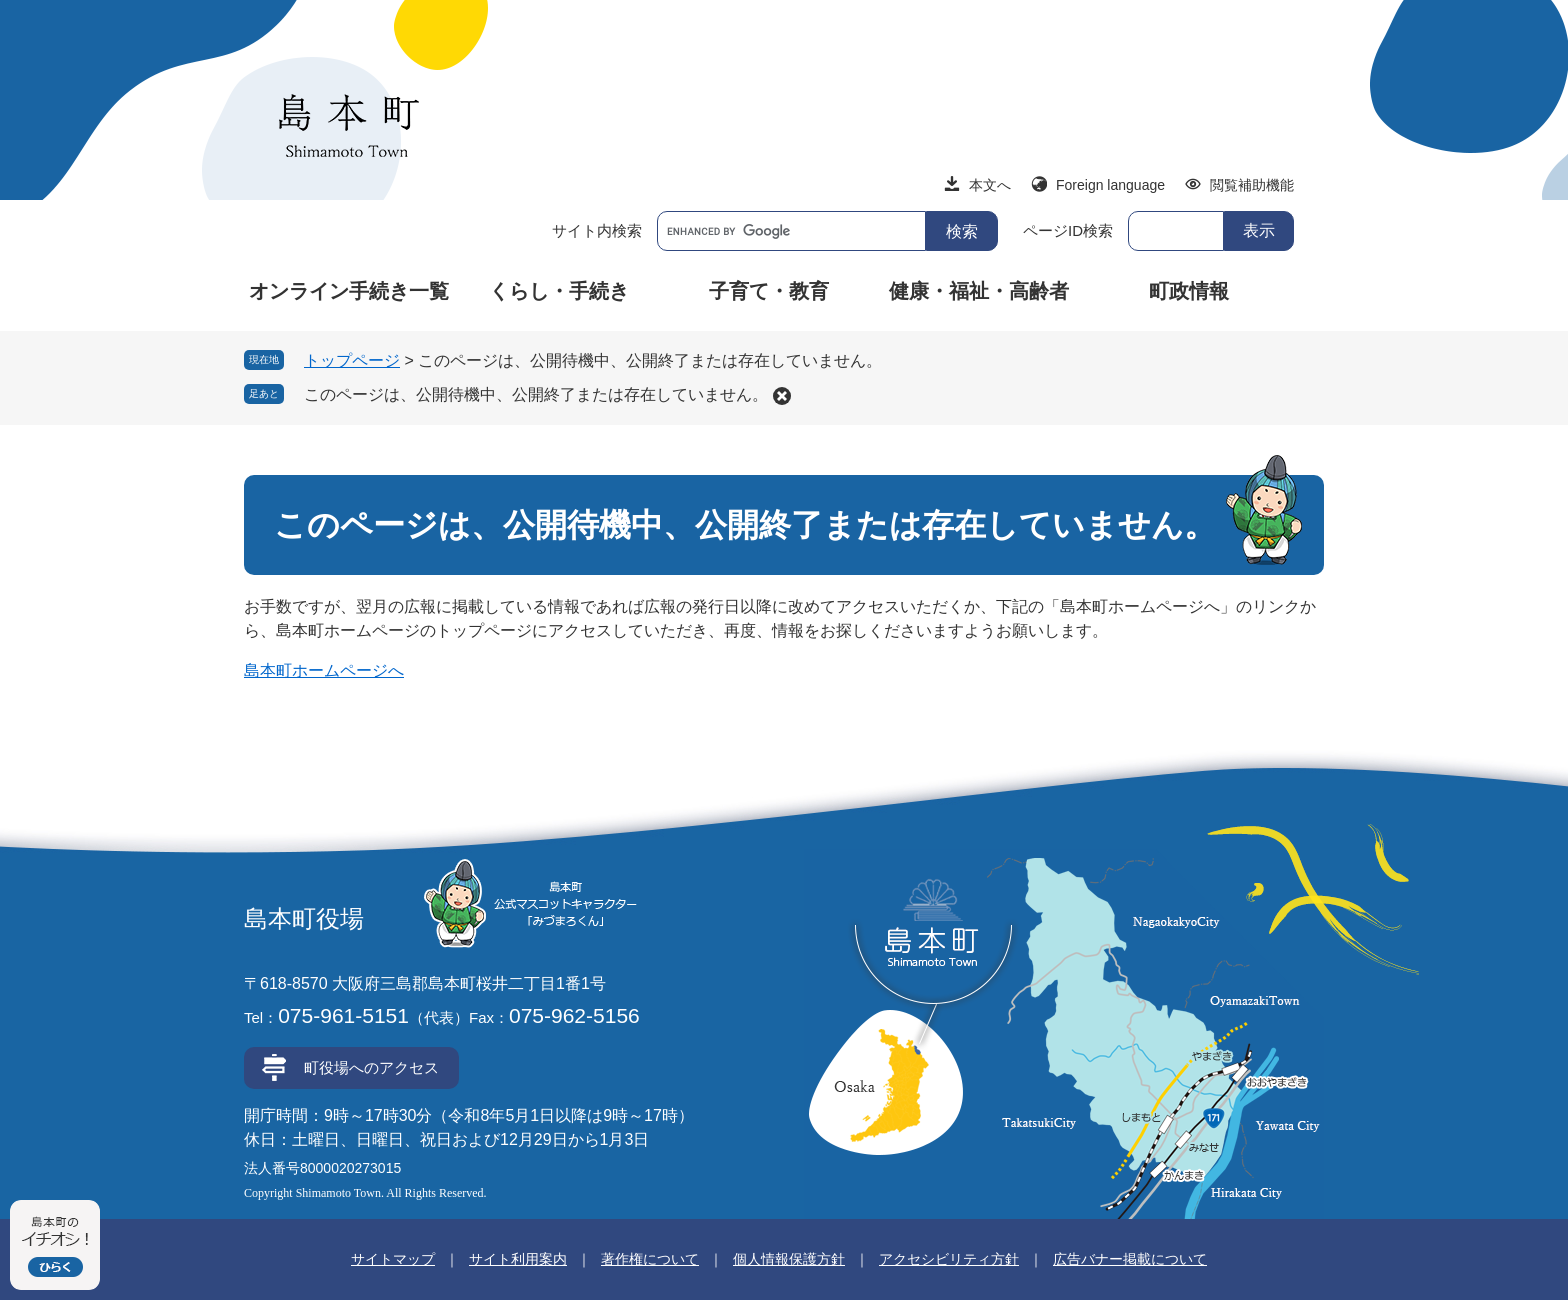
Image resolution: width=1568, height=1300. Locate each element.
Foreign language (1110, 185)
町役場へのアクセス (371, 1067)
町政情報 (1189, 291)
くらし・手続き (559, 291)
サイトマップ (393, 1259)
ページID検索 (1068, 230)
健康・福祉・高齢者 (979, 291)
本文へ (990, 185)
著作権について (650, 1259)
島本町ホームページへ (324, 670)
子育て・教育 (769, 291)
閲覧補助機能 (1252, 185)
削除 (782, 396)
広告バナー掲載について (1130, 1259)
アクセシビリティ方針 (949, 1259)
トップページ (352, 360)
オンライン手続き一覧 (349, 291)
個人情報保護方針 (789, 1259)
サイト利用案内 (518, 1259)
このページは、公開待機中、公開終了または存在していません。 (536, 394)
